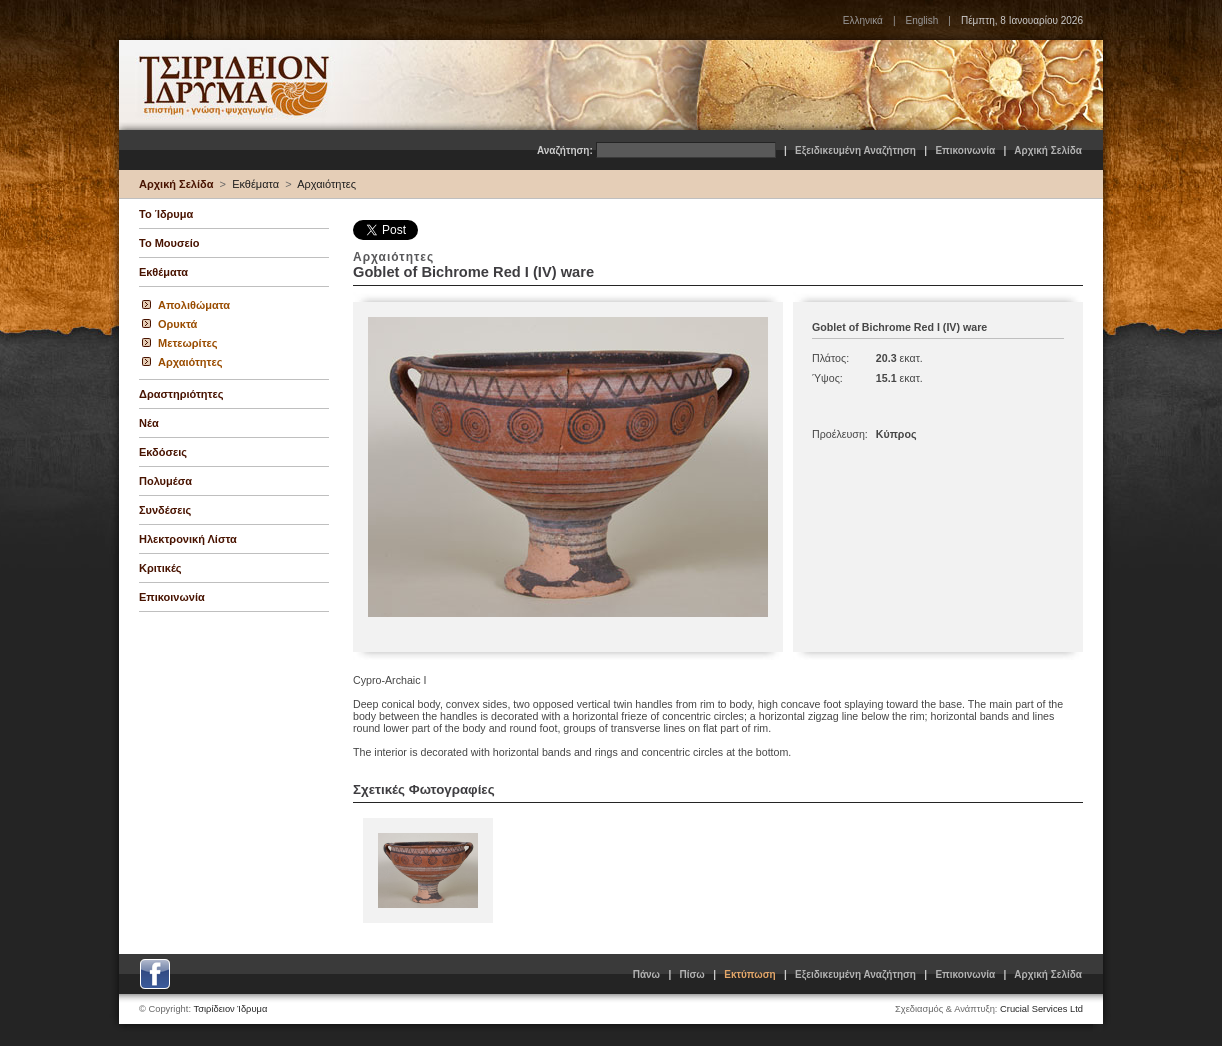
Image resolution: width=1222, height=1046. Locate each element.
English (921, 20)
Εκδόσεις (163, 452)
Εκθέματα (255, 184)
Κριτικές (160, 568)
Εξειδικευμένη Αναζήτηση (855, 150)
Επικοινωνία (965, 150)
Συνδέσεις (165, 510)
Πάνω (646, 974)
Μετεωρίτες (188, 343)
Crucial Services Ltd (1041, 1009)
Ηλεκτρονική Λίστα (188, 539)
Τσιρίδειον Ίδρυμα (231, 1009)
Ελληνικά (863, 20)
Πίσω (692, 974)
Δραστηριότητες (181, 394)
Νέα (149, 423)
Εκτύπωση (749, 974)
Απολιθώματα (194, 305)
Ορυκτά (177, 324)
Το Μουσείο (169, 243)
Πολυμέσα (165, 481)
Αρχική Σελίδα (1048, 150)
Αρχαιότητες (326, 184)
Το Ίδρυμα (166, 214)
